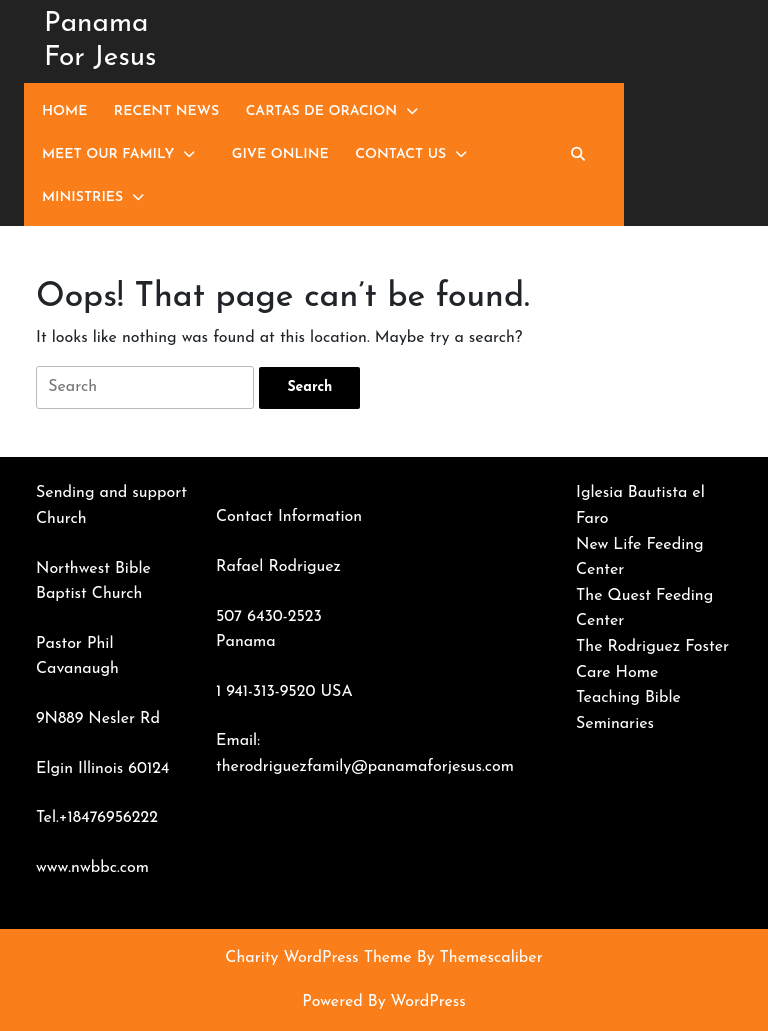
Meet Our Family (108, 154)
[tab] (309, 388)
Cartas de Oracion (321, 111)
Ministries (82, 197)
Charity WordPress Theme (318, 958)
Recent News (166, 111)
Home (64, 111)
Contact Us (400, 154)
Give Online (280, 154)
